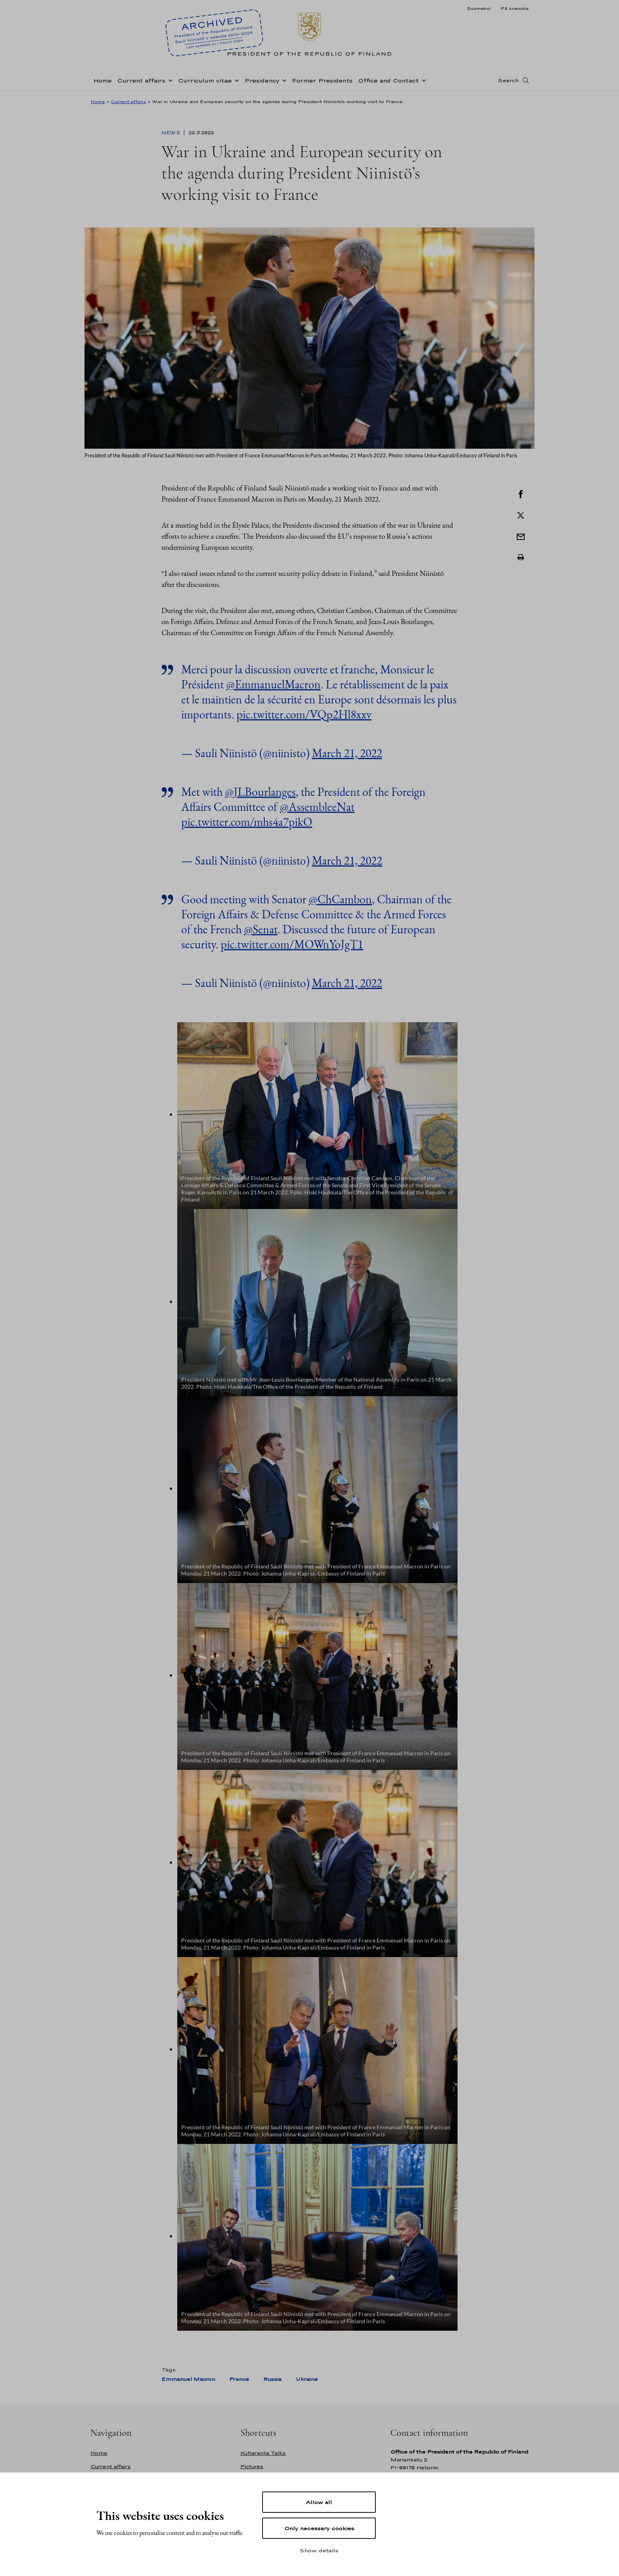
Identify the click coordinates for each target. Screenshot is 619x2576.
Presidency (261, 80)
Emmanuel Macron (188, 2379)
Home (102, 80)
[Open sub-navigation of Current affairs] (169, 80)
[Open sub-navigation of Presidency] (282, 80)
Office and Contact (388, 80)
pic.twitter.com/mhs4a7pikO (246, 821)
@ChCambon (340, 899)
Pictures (251, 2466)
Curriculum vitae (205, 80)
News (171, 133)
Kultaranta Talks (263, 2453)
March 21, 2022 (347, 753)
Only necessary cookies (319, 2528)
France (239, 2379)
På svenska (515, 8)
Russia (272, 2379)
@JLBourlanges (260, 791)
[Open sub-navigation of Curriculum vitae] (235, 80)
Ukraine (307, 2379)
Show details (319, 2550)
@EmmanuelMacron (273, 684)
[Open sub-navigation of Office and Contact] (422, 80)
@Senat (261, 929)
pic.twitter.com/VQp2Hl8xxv (303, 714)
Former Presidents (322, 80)
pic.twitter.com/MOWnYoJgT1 (292, 944)
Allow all (319, 2502)
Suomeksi (479, 8)
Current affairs (141, 80)
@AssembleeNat (317, 806)
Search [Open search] (508, 80)
